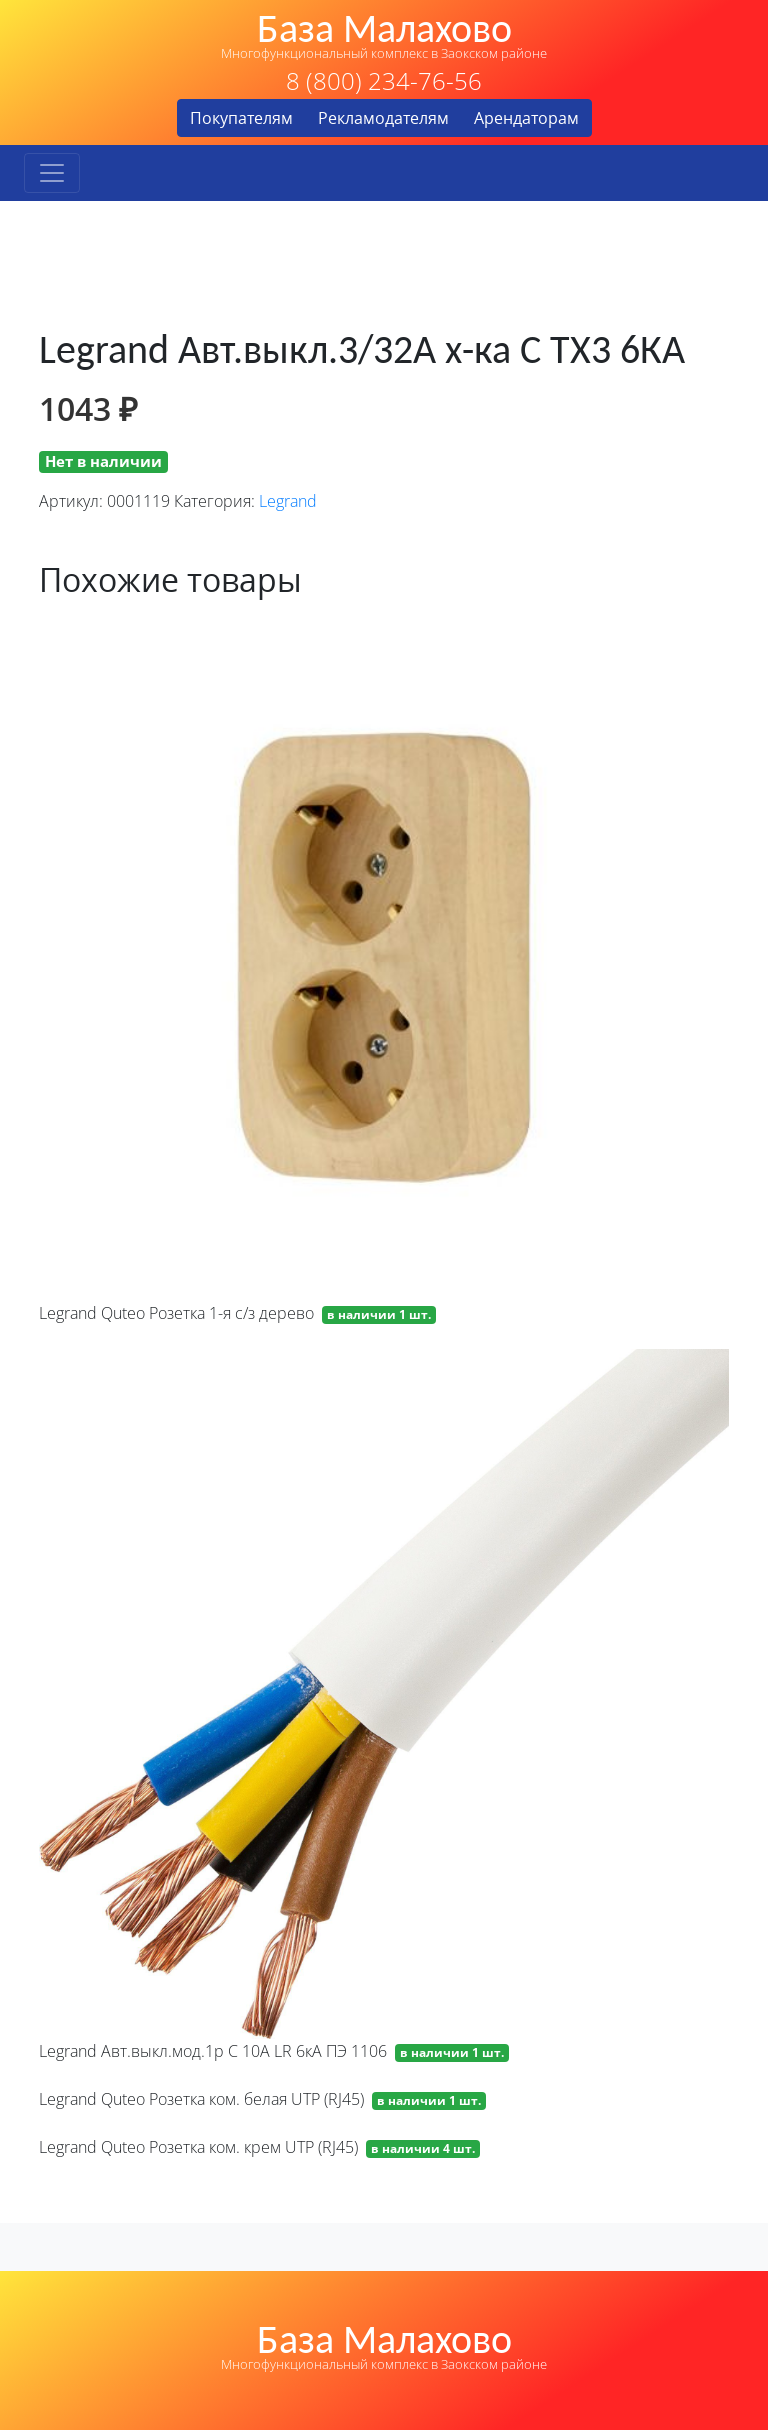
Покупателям (241, 118)
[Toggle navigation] (52, 173)
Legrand (288, 501)
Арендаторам (526, 118)
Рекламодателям (383, 118)
